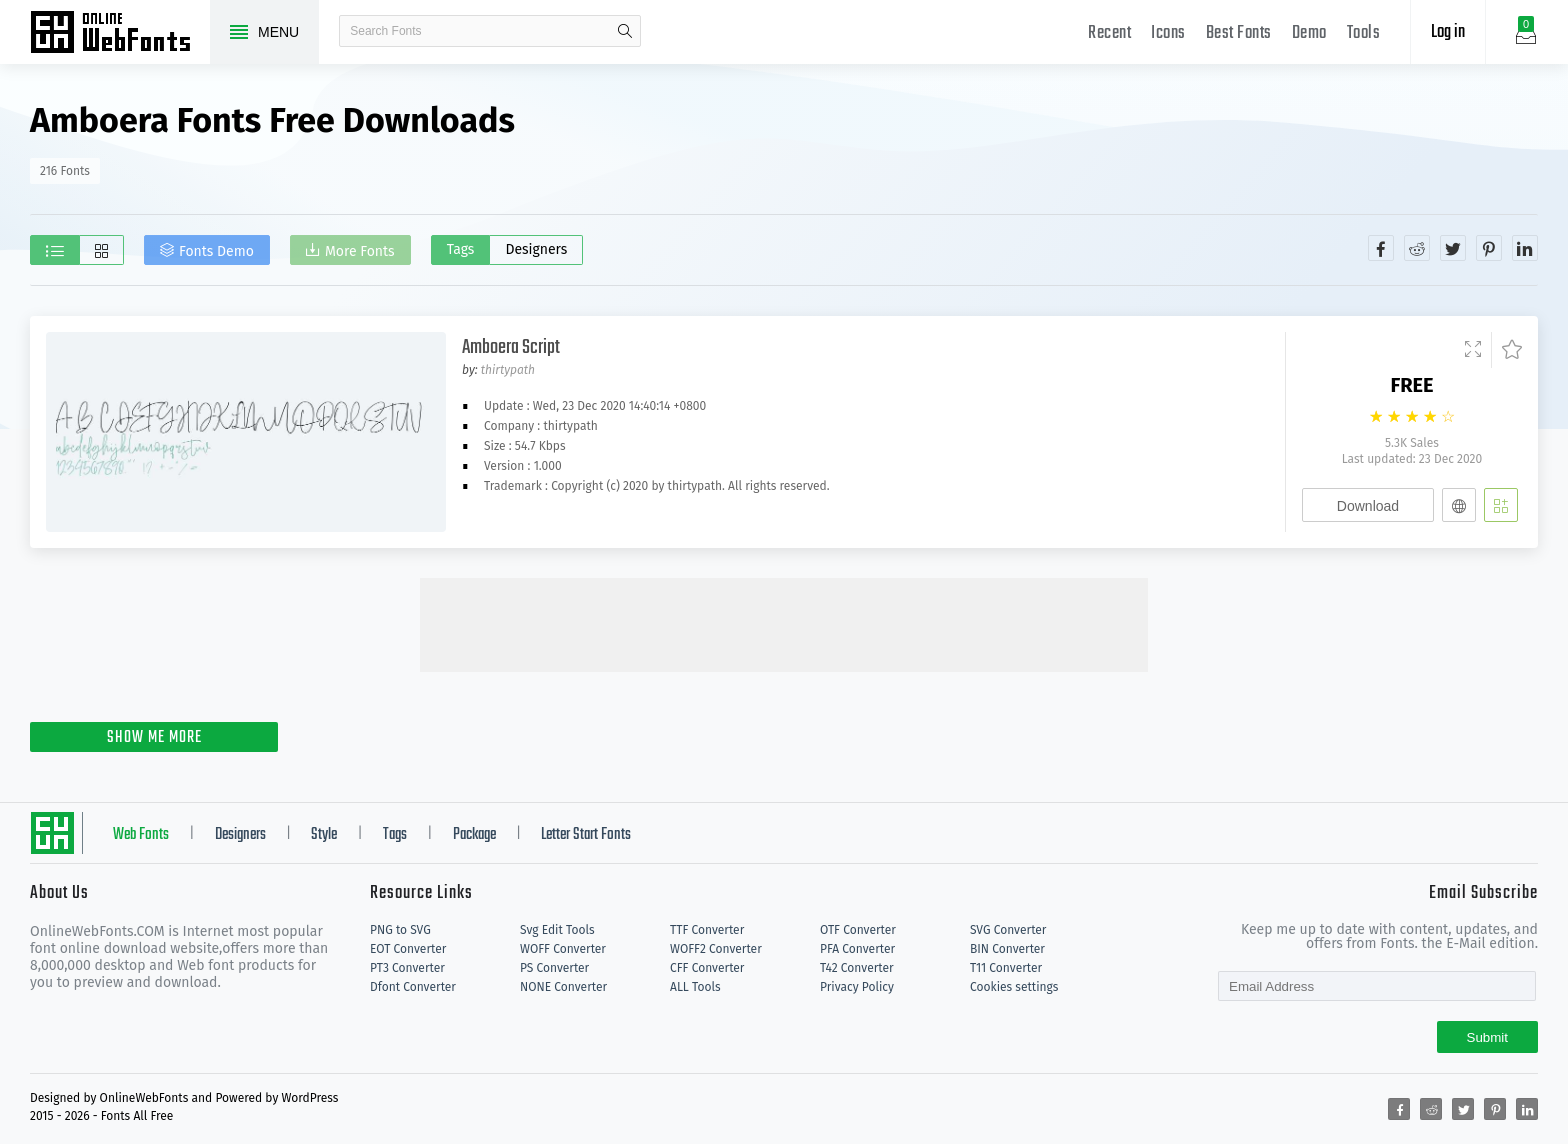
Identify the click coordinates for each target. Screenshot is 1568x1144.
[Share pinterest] (1489, 248)
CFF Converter (707, 968)
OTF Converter (858, 930)
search (625, 31)
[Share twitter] (1453, 248)
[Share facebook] (1381, 248)
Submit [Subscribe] (1487, 1037)
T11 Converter (1006, 968)
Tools (1364, 33)
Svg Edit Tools (557, 930)
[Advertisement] (784, 623)
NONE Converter (563, 987)
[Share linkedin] (1525, 248)
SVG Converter (1008, 930)
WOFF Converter (563, 949)
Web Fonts (141, 835)
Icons (1168, 33)
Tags (461, 249)
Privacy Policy (857, 987)
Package (474, 835)
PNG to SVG (400, 930)
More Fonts (360, 251)
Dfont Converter (413, 987)
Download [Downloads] (1368, 506)
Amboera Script (511, 347)
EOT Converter (408, 949)
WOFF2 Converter (716, 949)
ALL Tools (695, 987)
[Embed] (1459, 505)
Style (324, 835)
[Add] (1501, 505)
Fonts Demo (216, 251)
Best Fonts (1239, 33)
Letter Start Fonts (586, 835)
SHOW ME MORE (154, 738)
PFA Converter (857, 949)
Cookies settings (1014, 987)
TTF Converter (707, 930)
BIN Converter (1007, 949)
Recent (1109, 33)
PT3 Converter (407, 968)
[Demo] (1473, 350)
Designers (536, 249)
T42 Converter (857, 968)
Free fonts (120, 34)
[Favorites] (1506, 350)
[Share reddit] (1417, 248)
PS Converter (554, 968)
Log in (1448, 32)
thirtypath (508, 370)
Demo (1309, 33)
